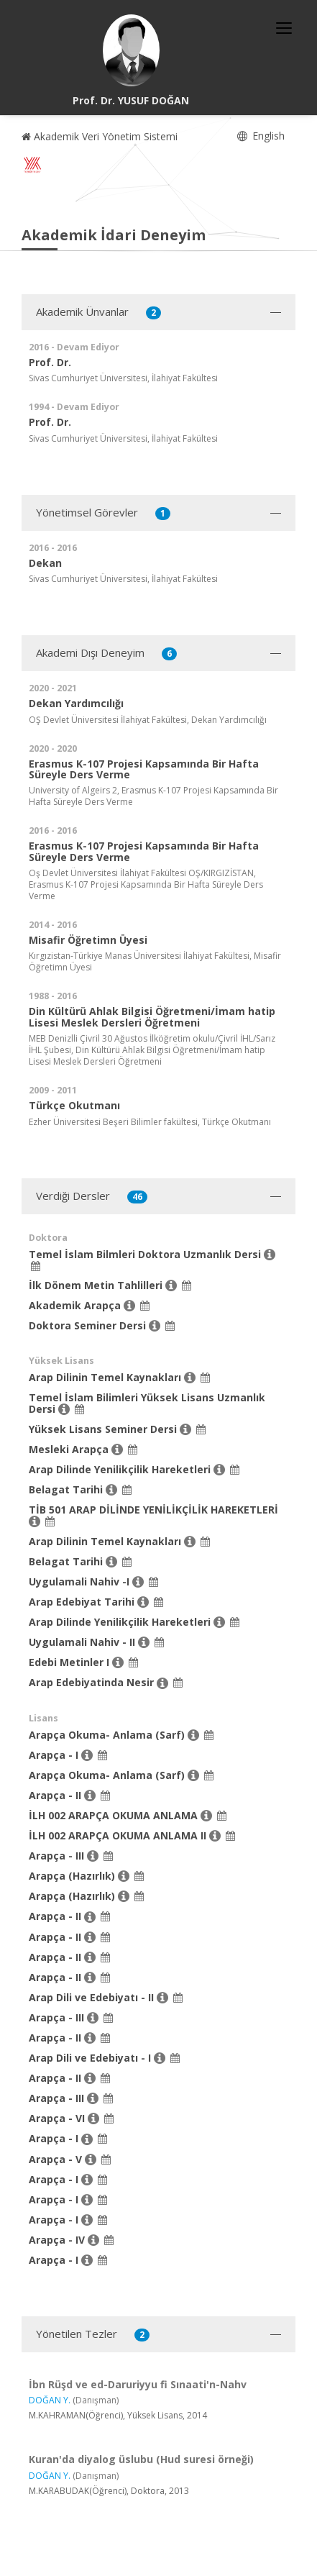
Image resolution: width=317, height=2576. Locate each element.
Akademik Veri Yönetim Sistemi (100, 136)
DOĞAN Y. (49, 2400)
